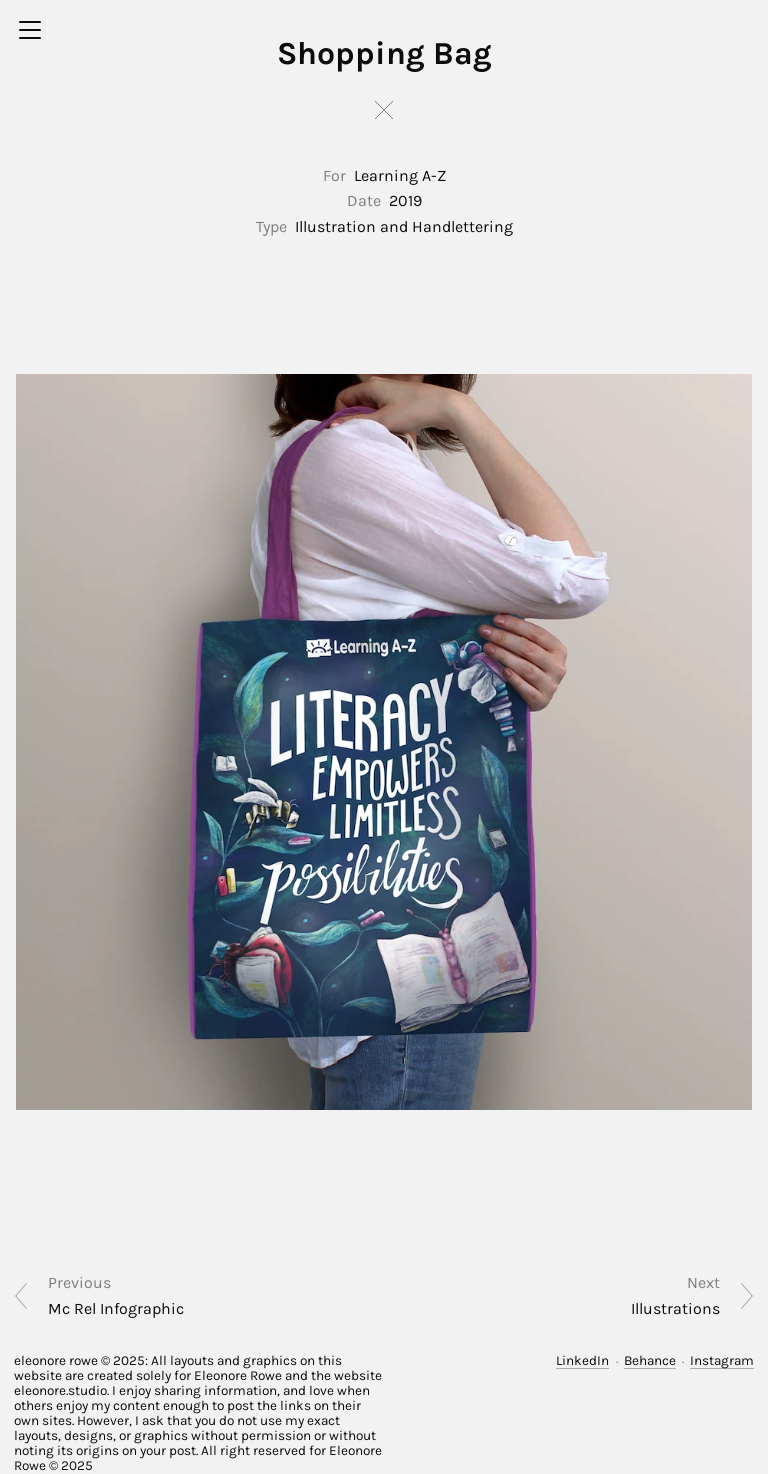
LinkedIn (582, 1360)
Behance (650, 1360)
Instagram (722, 1360)
